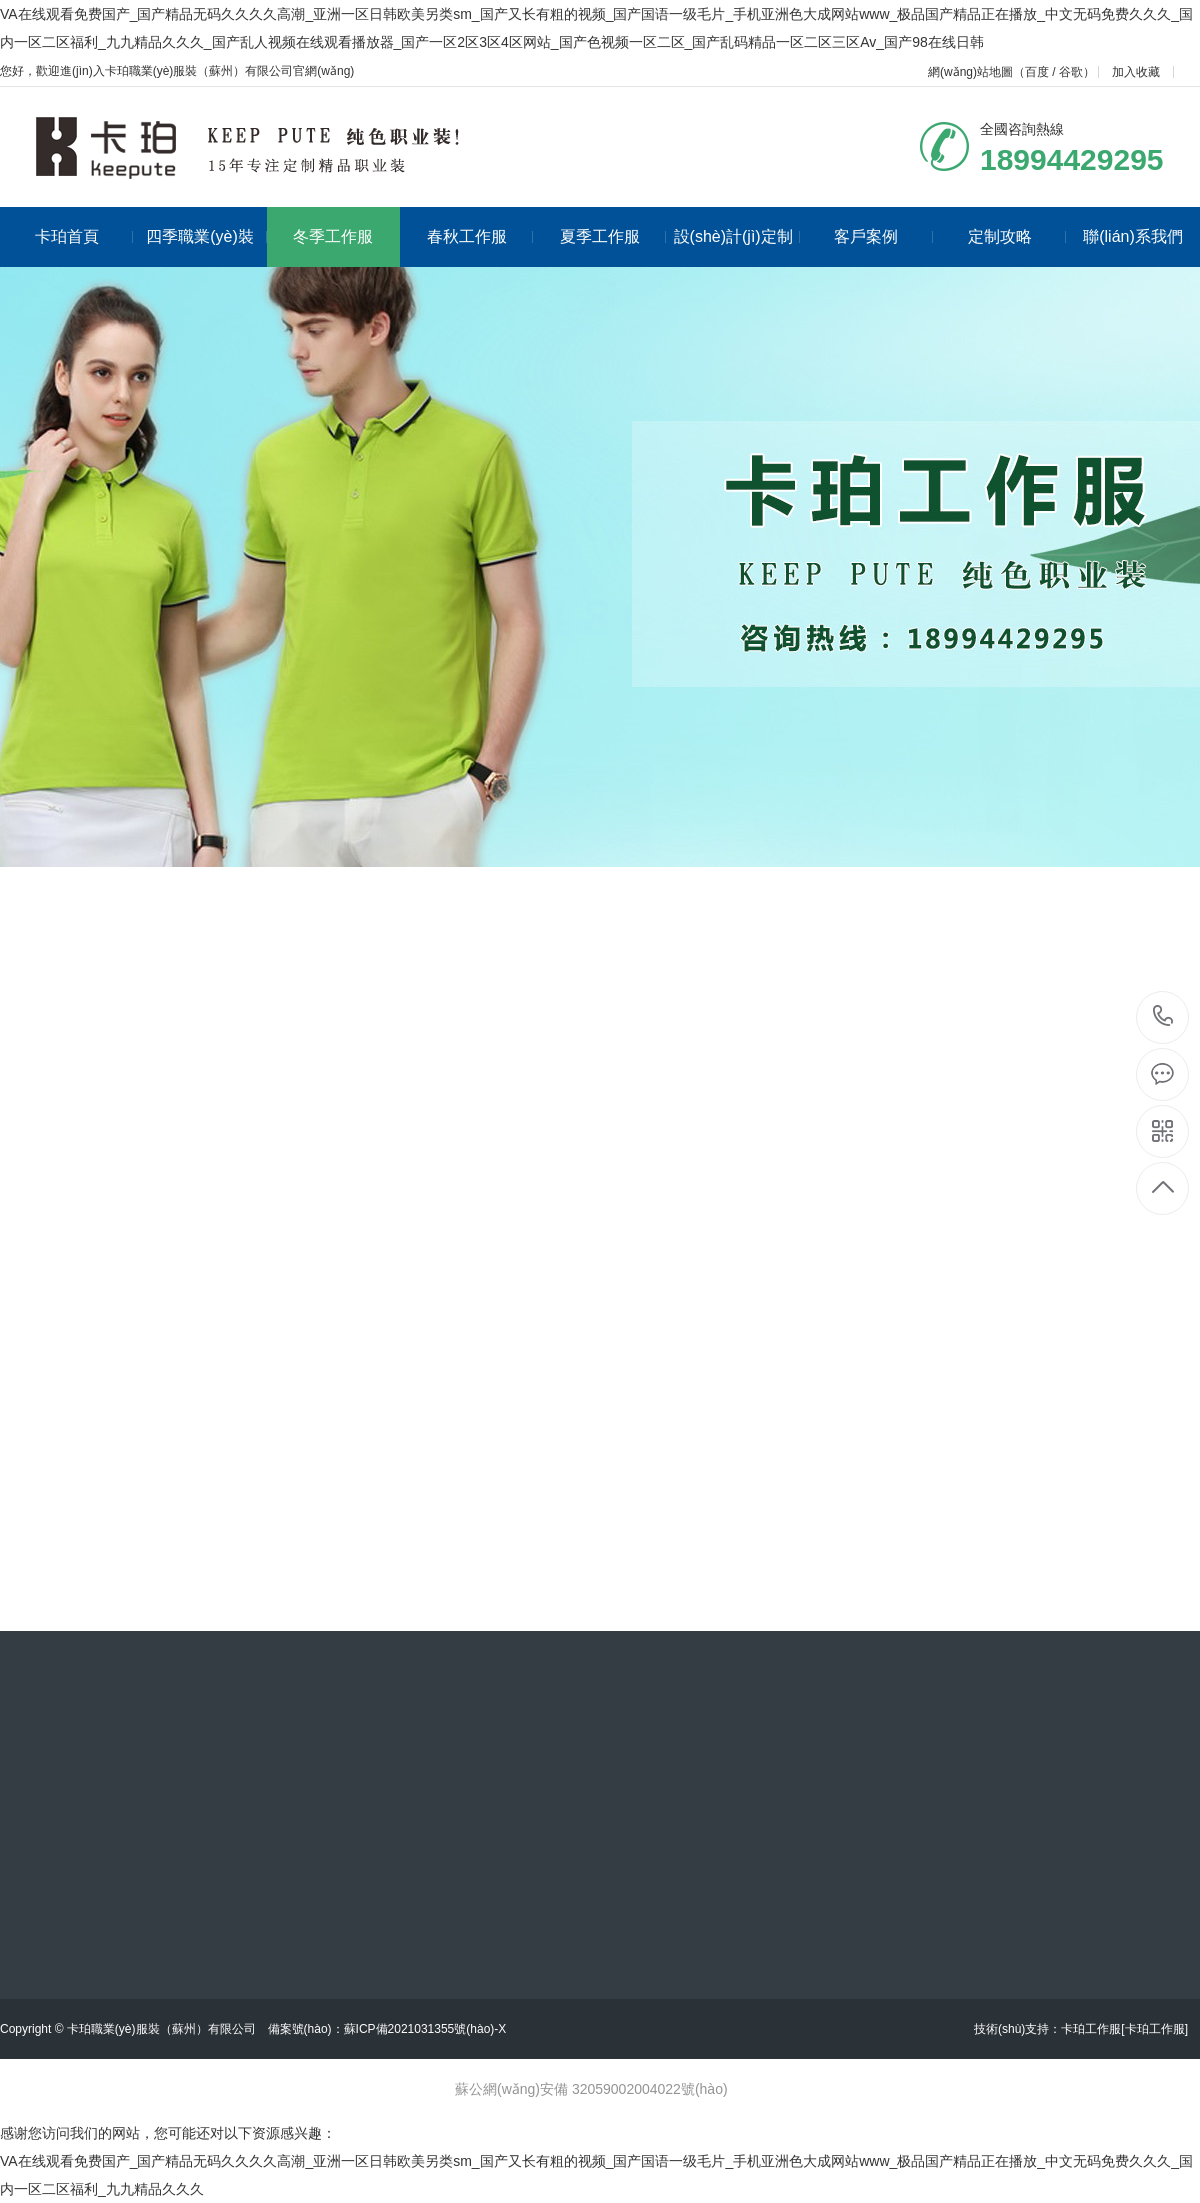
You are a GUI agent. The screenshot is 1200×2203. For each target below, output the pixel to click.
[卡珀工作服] (1154, 2029)
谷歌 (1071, 72)
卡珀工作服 (1091, 2029)
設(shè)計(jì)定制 (737, 236)
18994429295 (1163, 1016)
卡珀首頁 (84, 236)
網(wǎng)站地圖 (970, 72)
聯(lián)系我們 (1133, 236)
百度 (1037, 72)
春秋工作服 (480, 236)
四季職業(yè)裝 (206, 236)
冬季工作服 (333, 236)
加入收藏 (1136, 72)
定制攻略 (1017, 236)
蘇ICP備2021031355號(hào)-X (425, 2029)
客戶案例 (883, 236)
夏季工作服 (613, 236)
